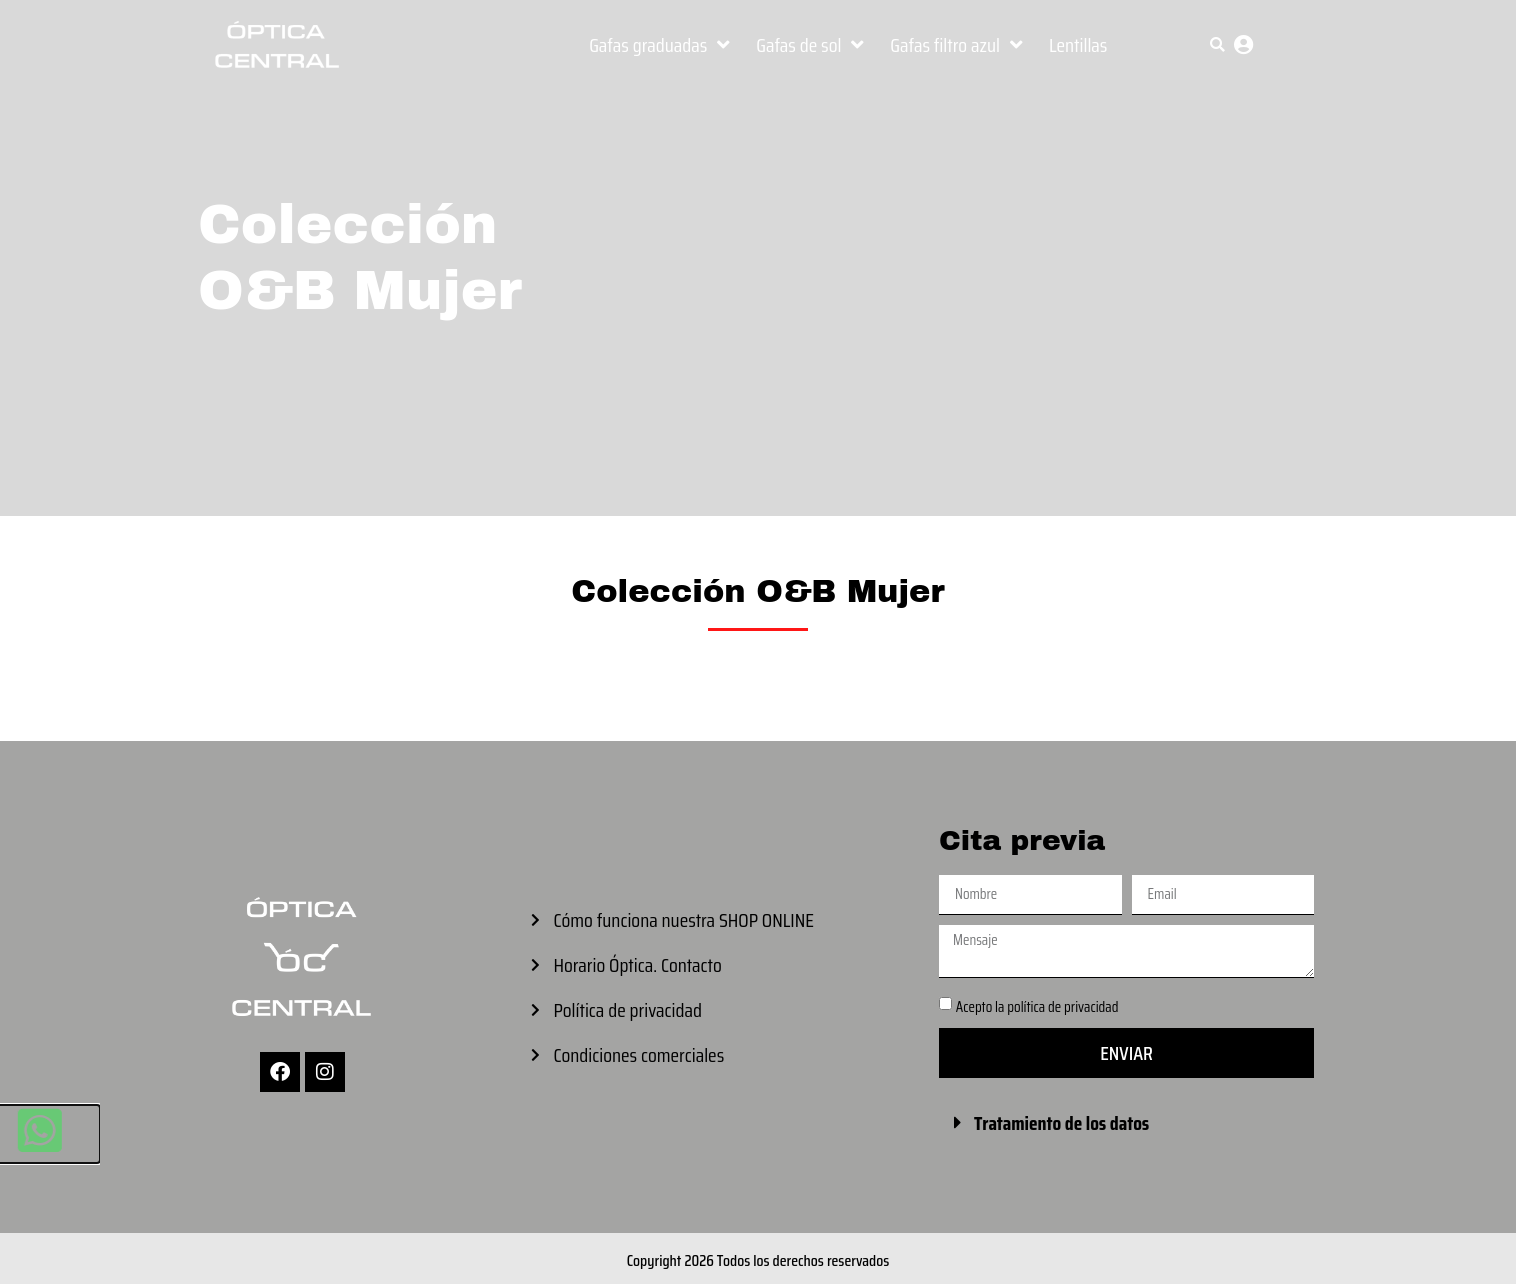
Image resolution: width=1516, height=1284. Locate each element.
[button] (1217, 44)
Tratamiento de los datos (1061, 1123)
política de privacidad (1062, 1007)
